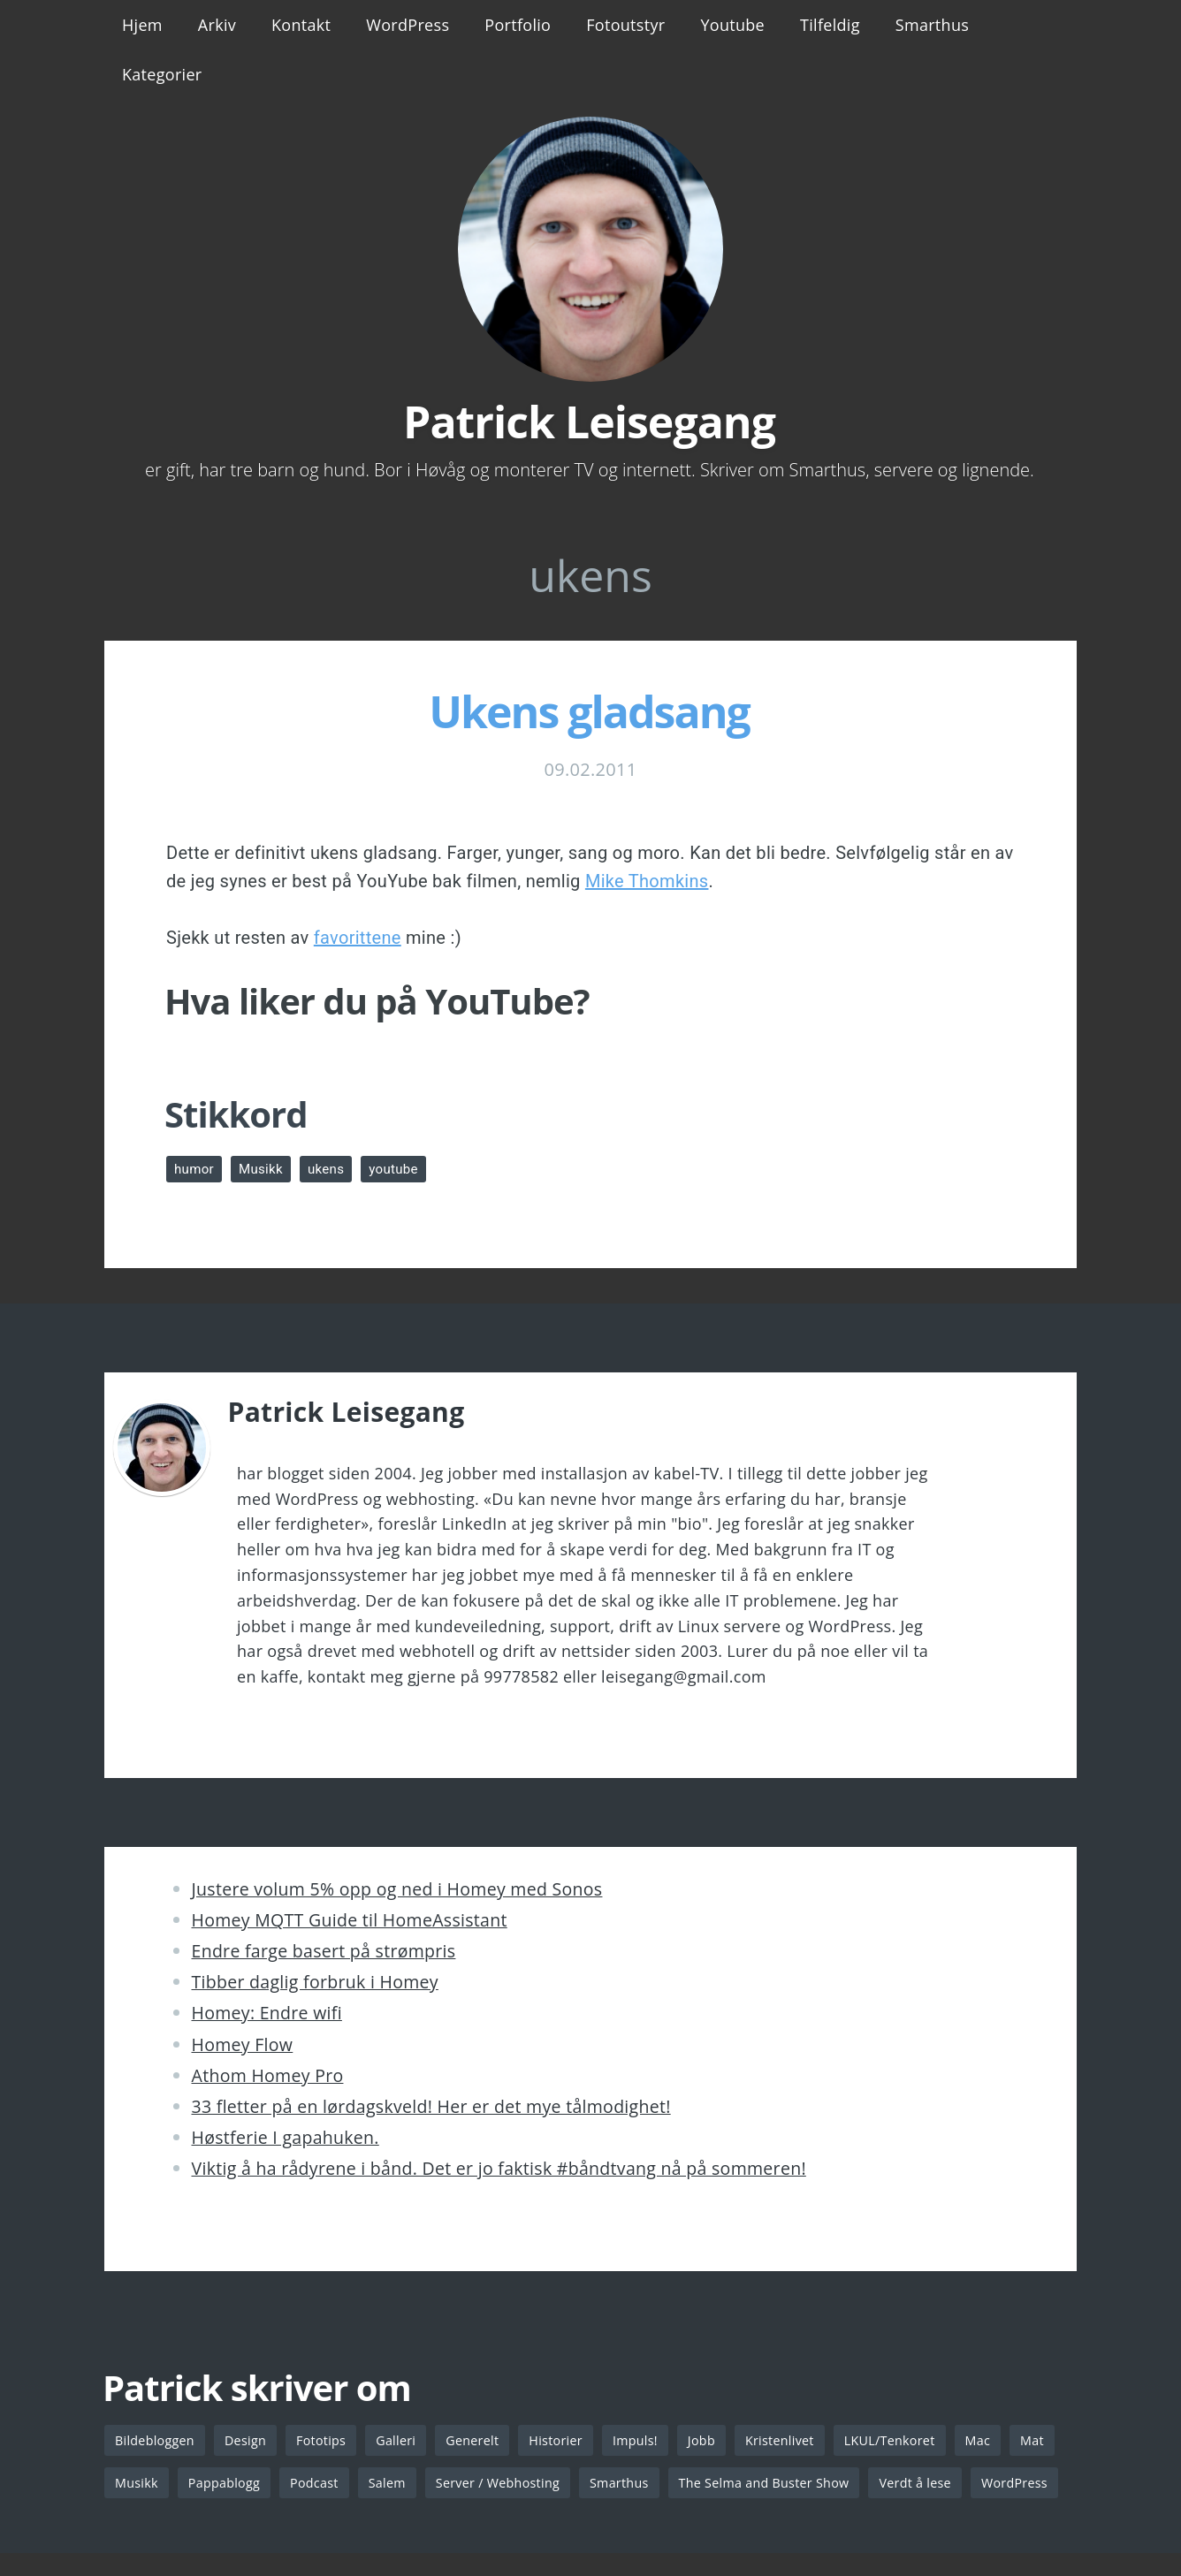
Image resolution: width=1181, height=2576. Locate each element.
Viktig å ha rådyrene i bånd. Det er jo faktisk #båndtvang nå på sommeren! (499, 2168)
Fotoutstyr (625, 24)
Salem (449, 2484)
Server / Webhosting (564, 2484)
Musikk (264, 1168)
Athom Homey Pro (268, 2075)
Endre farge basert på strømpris (324, 1951)
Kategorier (162, 74)
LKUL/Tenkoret (912, 2441)
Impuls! (650, 2441)
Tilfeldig (830, 24)
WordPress (407, 24)
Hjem (142, 24)
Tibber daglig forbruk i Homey (315, 1982)
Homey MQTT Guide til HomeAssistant (349, 1920)
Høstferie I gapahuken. (285, 2137)
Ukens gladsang (589, 711)
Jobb (718, 2441)
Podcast (375, 2484)
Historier (569, 2441)
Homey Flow (242, 2044)
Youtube (732, 24)
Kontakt (301, 24)
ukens (332, 1168)
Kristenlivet (798, 2441)
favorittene (357, 937)
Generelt (483, 2441)
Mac (1003, 2441)
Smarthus (932, 24)
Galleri (404, 2441)
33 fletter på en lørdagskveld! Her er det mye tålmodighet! (431, 2106)
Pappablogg (282, 2484)
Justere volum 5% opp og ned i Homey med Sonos (397, 1889)
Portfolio (517, 24)
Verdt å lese (996, 2484)
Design (249, 2441)
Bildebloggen (156, 2441)
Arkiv (217, 24)
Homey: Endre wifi (267, 2013)
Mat (127, 2484)
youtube (403, 1168)
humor (195, 1168)
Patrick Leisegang (589, 421)
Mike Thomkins (647, 881)
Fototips (327, 2441)
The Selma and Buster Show (840, 2484)
